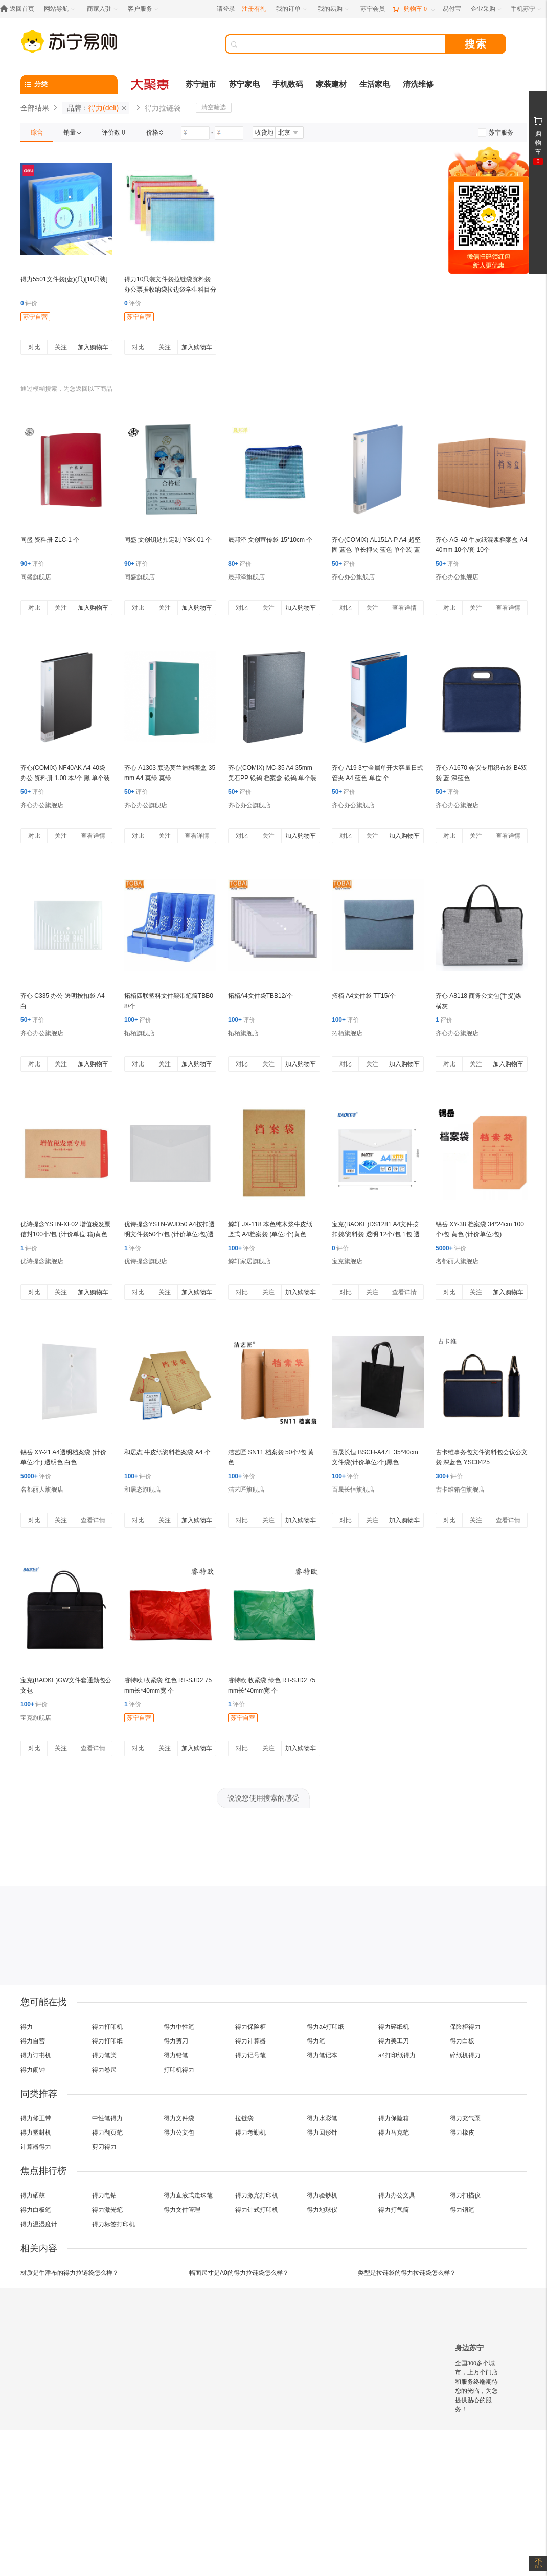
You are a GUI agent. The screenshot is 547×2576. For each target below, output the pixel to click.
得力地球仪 (322, 2209)
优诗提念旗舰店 (41, 1261)
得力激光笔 (107, 2209)
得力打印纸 (107, 2041)
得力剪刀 (176, 2041)
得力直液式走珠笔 (188, 2195)
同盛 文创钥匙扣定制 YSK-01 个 (168, 539)
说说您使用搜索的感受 (263, 1798)
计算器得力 (35, 2146)
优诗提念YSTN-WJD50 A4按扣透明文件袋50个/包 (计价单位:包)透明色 (169, 1234)
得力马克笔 (393, 2132)
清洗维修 (418, 84)
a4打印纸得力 (397, 2055)
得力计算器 (250, 2041)
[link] (36, 132)
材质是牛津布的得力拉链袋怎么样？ (69, 2272)
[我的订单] (292, 9)
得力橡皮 (462, 2132)
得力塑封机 (35, 2132)
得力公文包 (179, 2132)
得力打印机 (107, 2026)
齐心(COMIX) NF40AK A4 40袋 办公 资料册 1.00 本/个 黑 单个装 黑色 (65, 778)
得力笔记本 (322, 2055)
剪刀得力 (104, 2146)
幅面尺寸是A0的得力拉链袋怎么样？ (239, 2272)
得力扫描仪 (465, 2195)
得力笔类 (104, 2055)
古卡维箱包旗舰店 (460, 1489)
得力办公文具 (396, 2195)
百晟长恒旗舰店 (353, 1489)
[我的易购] (334, 9)
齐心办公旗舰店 (353, 577)
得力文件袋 (179, 2118)
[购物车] (414, 9)
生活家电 (374, 84)
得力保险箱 (393, 2118)
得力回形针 (322, 2132)
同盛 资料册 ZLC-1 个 (49, 539)
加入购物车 (93, 347)
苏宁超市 (201, 84)
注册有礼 (254, 8)
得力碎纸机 (393, 2026)
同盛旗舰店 (35, 577)
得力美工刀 (393, 2041)
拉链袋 (244, 2118)
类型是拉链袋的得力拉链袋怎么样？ (407, 2272)
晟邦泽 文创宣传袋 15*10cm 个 (270, 539)
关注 (61, 347)
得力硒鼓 (32, 2195)
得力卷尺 (104, 2069)
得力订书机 (35, 2055)
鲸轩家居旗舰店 (249, 1261)
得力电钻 (104, 2195)
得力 (26, 2026)
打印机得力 (179, 2069)
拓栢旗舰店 (139, 1033)
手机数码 (287, 84)
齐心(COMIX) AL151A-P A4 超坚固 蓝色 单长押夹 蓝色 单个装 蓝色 (376, 550)
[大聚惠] (151, 84)
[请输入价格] (195, 133)
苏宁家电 (244, 84)
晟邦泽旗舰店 (246, 577)
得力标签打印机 (113, 2224)
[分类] (69, 84)
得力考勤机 (250, 2132)
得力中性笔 (179, 2026)
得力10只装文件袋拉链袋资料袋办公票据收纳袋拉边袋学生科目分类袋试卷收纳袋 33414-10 (170, 289)
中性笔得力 (107, 2118)
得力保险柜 (250, 2026)
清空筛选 (213, 107)
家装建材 (331, 84)
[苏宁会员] (372, 9)
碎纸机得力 (465, 2055)
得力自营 (32, 2041)
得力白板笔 (35, 2209)
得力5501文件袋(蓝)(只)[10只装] (64, 279)
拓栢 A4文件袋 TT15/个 (364, 996)
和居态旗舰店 (142, 1489)
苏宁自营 (35, 316)
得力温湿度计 (38, 2224)
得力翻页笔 (107, 2132)
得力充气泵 (465, 2118)
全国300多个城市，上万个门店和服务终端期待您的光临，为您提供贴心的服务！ (476, 2386)
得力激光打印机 (256, 2195)
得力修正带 (35, 2118)
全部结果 (34, 108)
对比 (34, 347)
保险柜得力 (465, 2026)
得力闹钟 (32, 2069)
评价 (28, 303)
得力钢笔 (462, 2209)
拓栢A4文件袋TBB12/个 (260, 996)
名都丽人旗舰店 (457, 1261)
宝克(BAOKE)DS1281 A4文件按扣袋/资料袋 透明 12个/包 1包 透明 (376, 1234)
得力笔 (316, 2041)
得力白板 (462, 2041)
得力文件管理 (182, 2209)
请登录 (226, 8)
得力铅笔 (176, 2055)
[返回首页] (19, 9)
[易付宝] (452, 9)
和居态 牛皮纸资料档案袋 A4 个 (167, 1452)
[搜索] (342, 44)
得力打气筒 (393, 2209)
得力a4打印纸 (325, 2026)
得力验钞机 (322, 2195)
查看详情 (404, 607)
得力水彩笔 (322, 2118)
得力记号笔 (250, 2055)
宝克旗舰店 (347, 1261)
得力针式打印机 (256, 2209)
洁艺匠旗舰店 (246, 1489)
